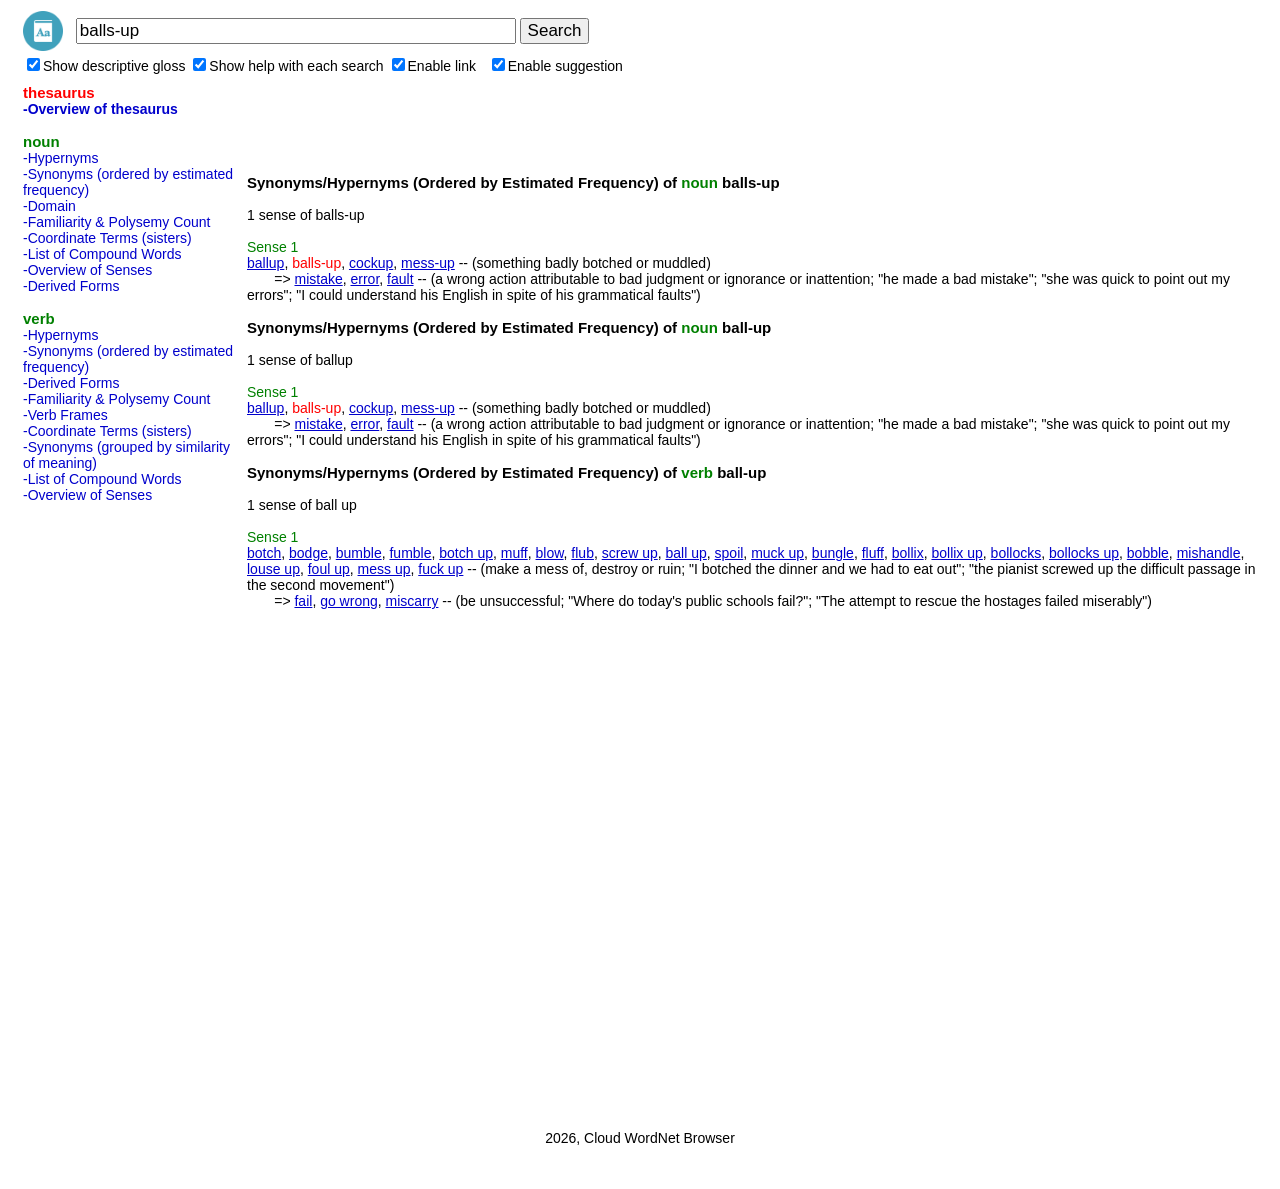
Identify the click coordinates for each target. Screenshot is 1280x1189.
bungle (833, 553)
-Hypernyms (60, 158)
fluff (873, 553)
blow (550, 553)
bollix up (956, 553)
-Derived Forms (71, 286)
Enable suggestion (557, 66)
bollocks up (1084, 553)
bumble (359, 553)
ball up (686, 553)
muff (514, 553)
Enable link (434, 66)
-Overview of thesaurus (100, 109)
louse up (273, 569)
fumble (410, 553)
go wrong (349, 601)
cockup (371, 263)
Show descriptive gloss (106, 66)
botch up (466, 553)
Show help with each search (288, 66)
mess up (384, 569)
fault (400, 279)
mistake (318, 279)
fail (303, 601)
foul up (329, 569)
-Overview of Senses (87, 270)
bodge (308, 553)
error (364, 279)
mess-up (428, 263)
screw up (630, 553)
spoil (729, 553)
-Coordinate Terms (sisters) (107, 238)
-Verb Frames (65, 415)
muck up (777, 553)
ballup (265, 263)
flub (582, 553)
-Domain (49, 206)
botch (264, 553)
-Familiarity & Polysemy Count (117, 222)
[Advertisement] (103, 810)
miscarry (412, 601)
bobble (1148, 553)
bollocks (1016, 553)
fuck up (440, 569)
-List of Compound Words (102, 254)
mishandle (1209, 553)
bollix (908, 553)
